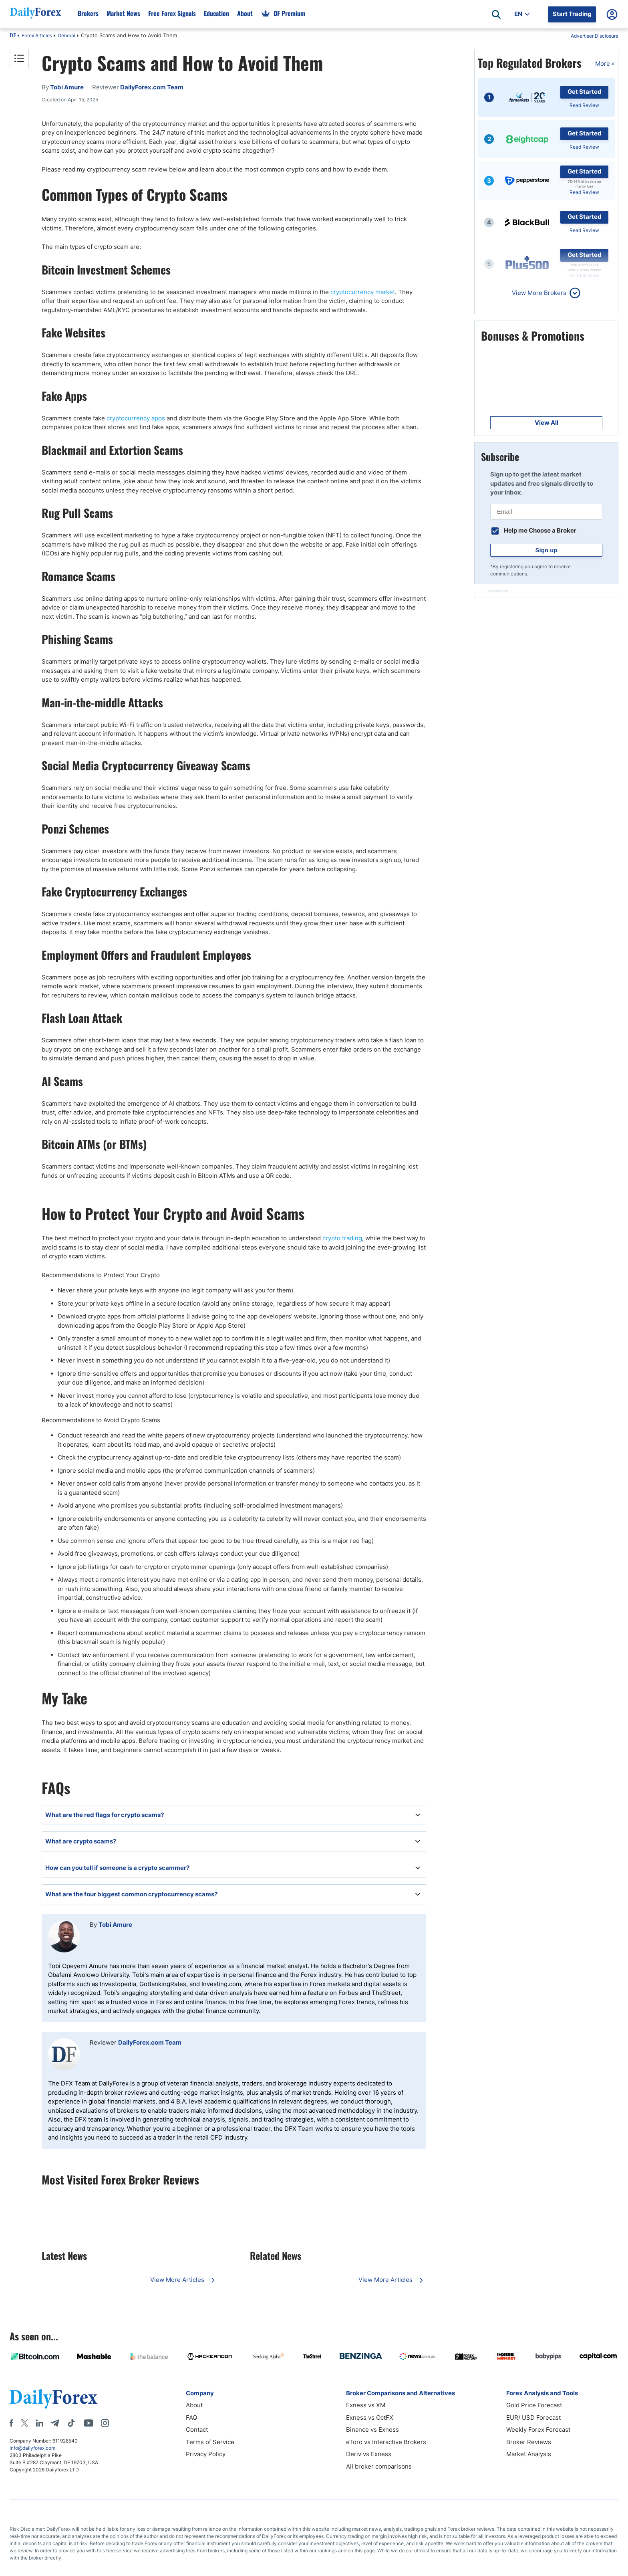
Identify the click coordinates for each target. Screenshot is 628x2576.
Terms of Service (210, 2442)
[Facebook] (11, 2423)
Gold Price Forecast (534, 2405)
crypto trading (342, 1238)
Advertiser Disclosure (594, 36)
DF (13, 36)
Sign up (546, 550)
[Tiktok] (71, 2423)
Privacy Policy (205, 2454)
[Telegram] (54, 2423)
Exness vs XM (365, 2405)
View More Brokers (539, 293)
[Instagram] (105, 2423)
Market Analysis (528, 2454)
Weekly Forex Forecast (538, 2429)
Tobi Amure (115, 1924)
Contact (197, 2429)
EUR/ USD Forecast (533, 2417)
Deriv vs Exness (368, 2454)
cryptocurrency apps (136, 418)
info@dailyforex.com (32, 2448)
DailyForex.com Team (149, 2042)
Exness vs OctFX (369, 2417)
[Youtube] (88, 2423)
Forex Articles (37, 35)
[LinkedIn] (39, 2423)
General (66, 35)
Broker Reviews (528, 2442)
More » (605, 63)
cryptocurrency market (362, 292)
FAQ (191, 2417)
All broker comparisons (379, 2466)
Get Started (585, 91)
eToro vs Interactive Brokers (386, 2442)
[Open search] (496, 14)
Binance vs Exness (372, 2429)
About (194, 2405)
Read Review (584, 105)
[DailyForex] (54, 2398)
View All (546, 422)
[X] (24, 2423)
